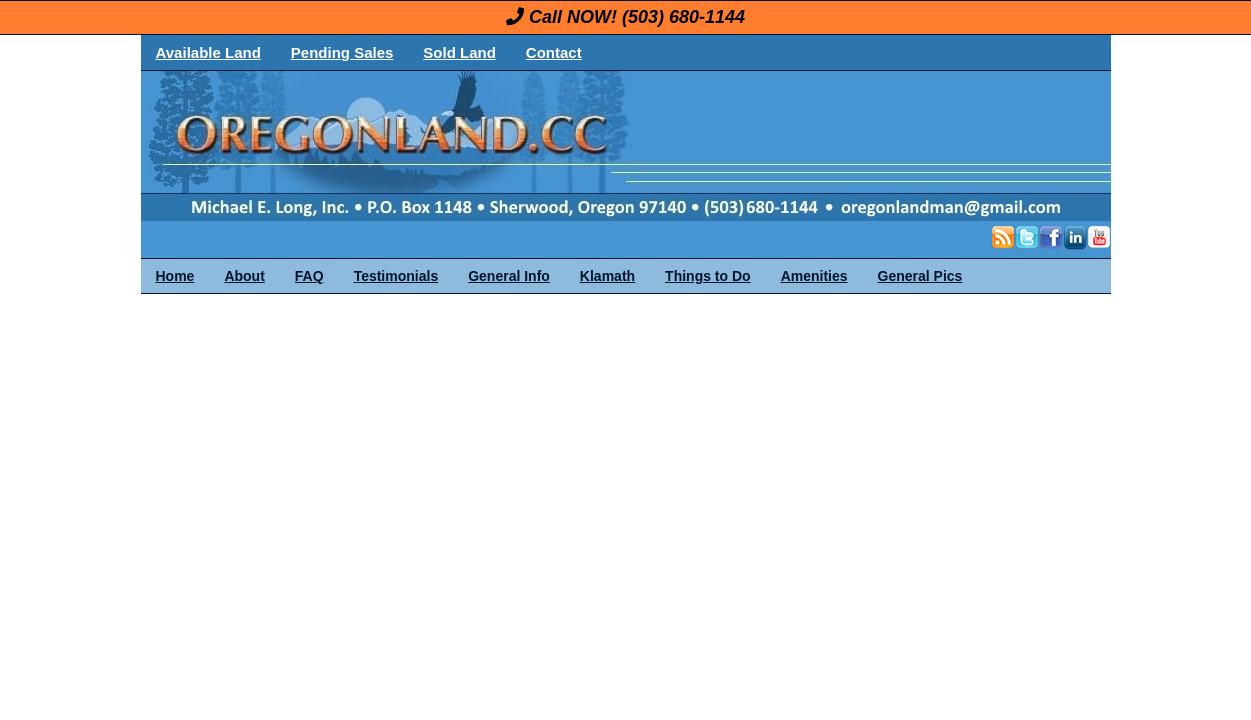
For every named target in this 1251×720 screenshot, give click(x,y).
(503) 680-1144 (683, 17)
